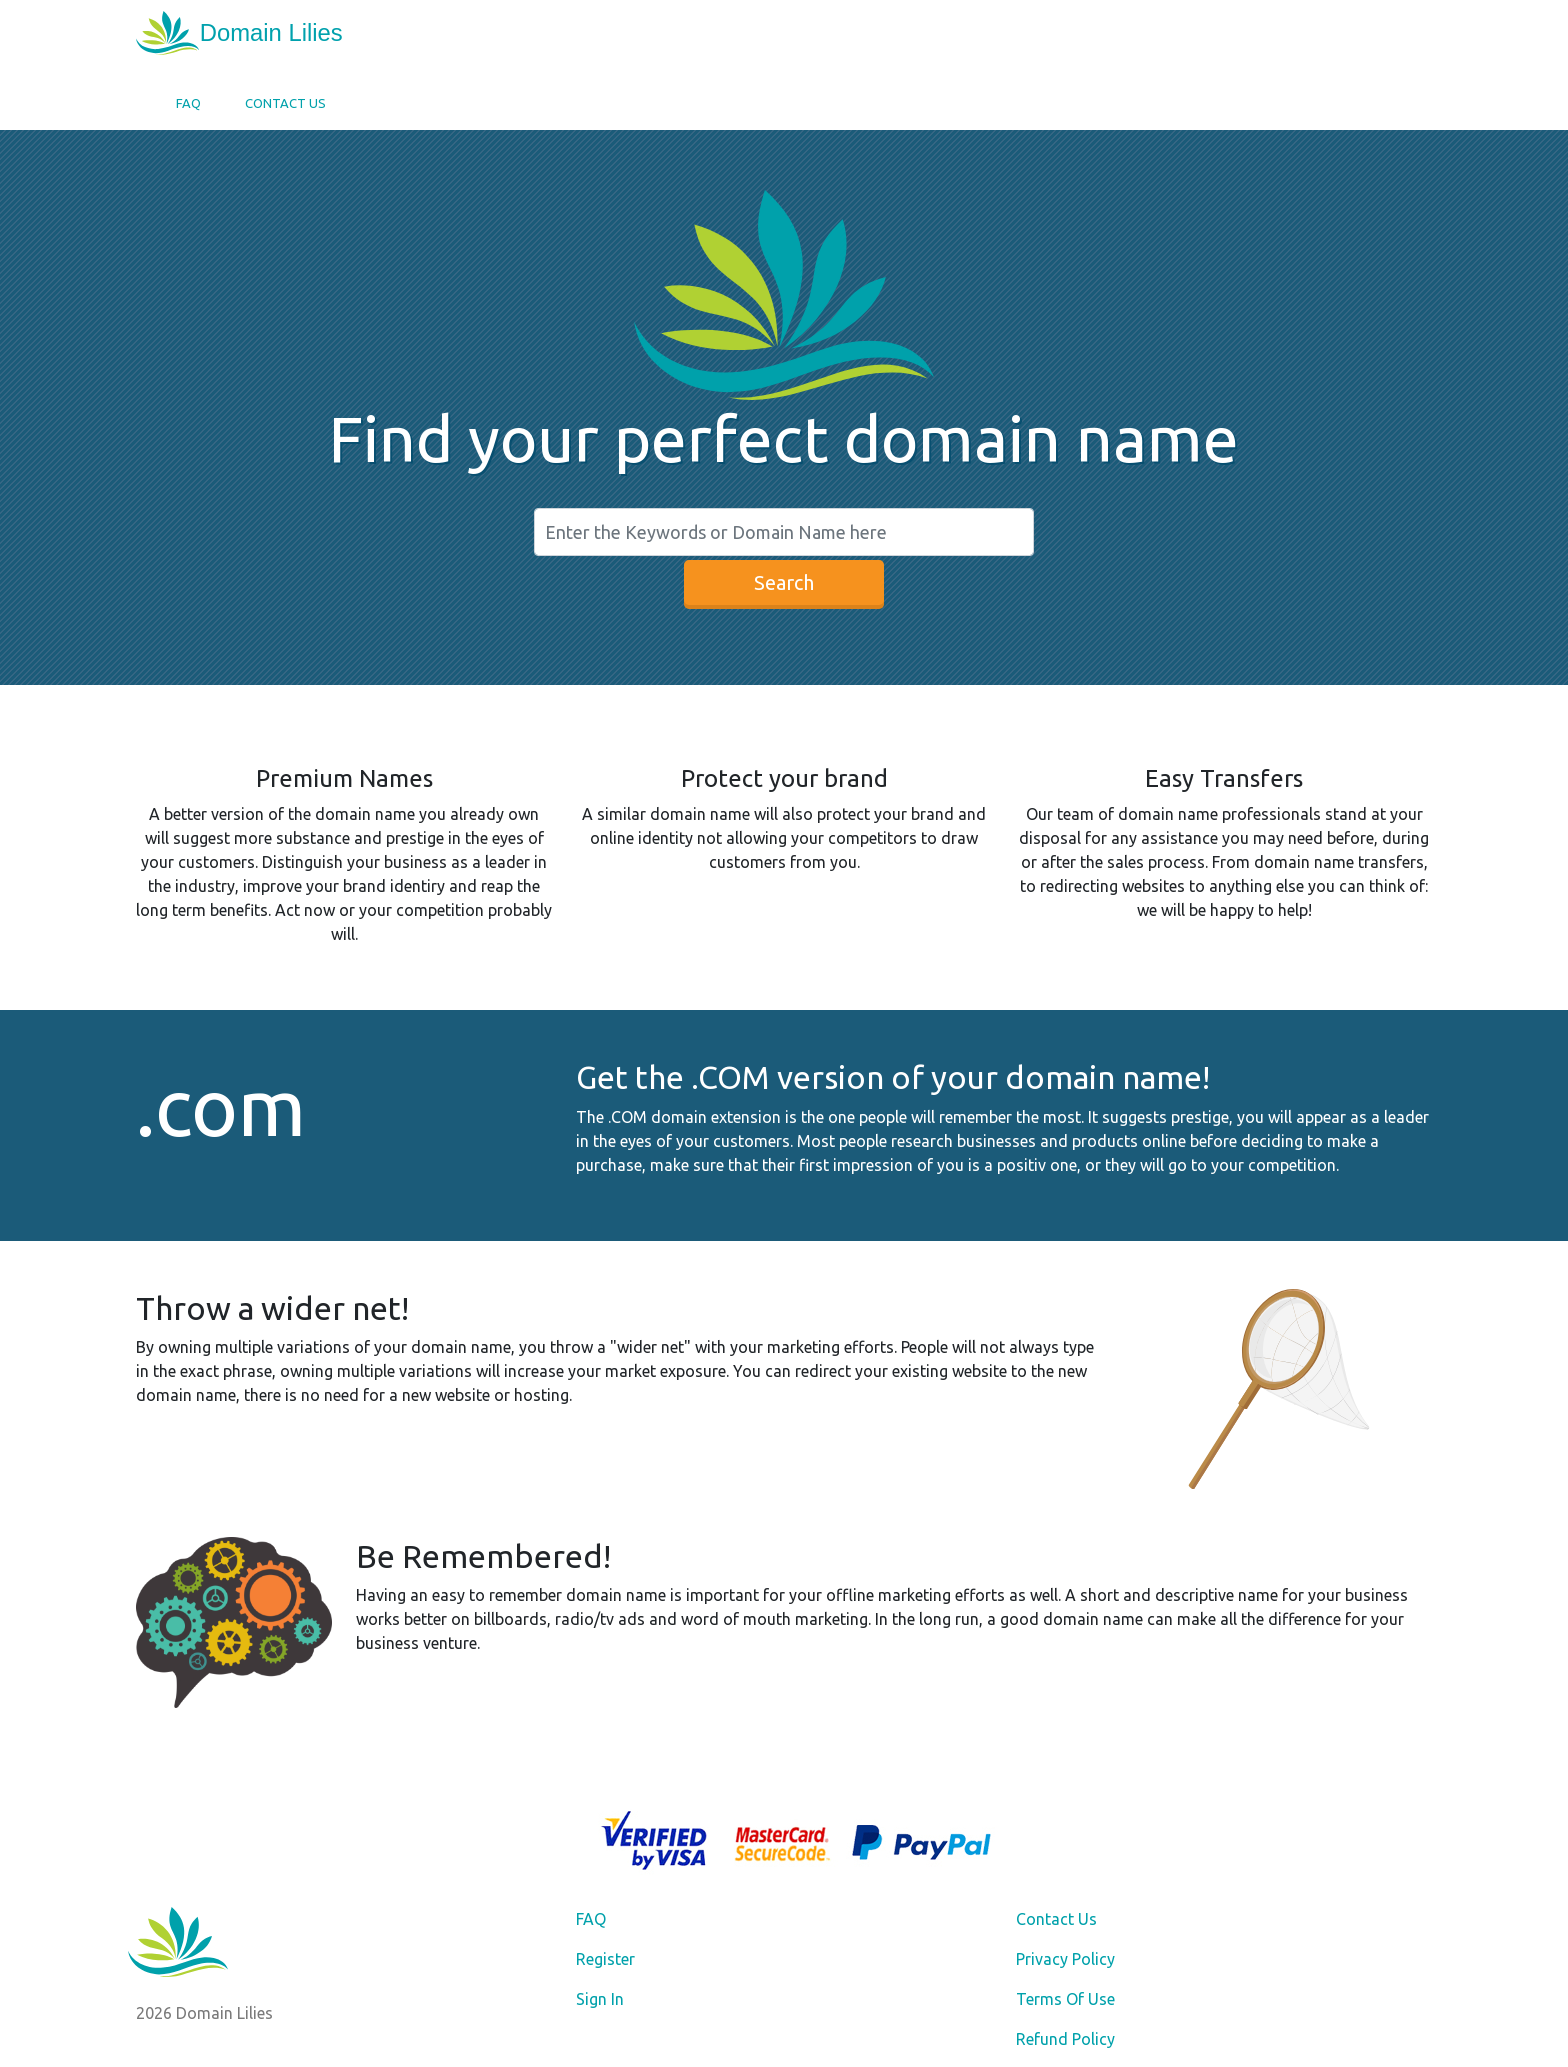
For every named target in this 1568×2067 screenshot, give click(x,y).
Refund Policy (1065, 2039)
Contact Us (285, 103)
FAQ (188, 103)
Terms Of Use (1065, 1999)
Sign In (600, 1999)
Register (605, 1959)
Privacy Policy (1065, 1959)
